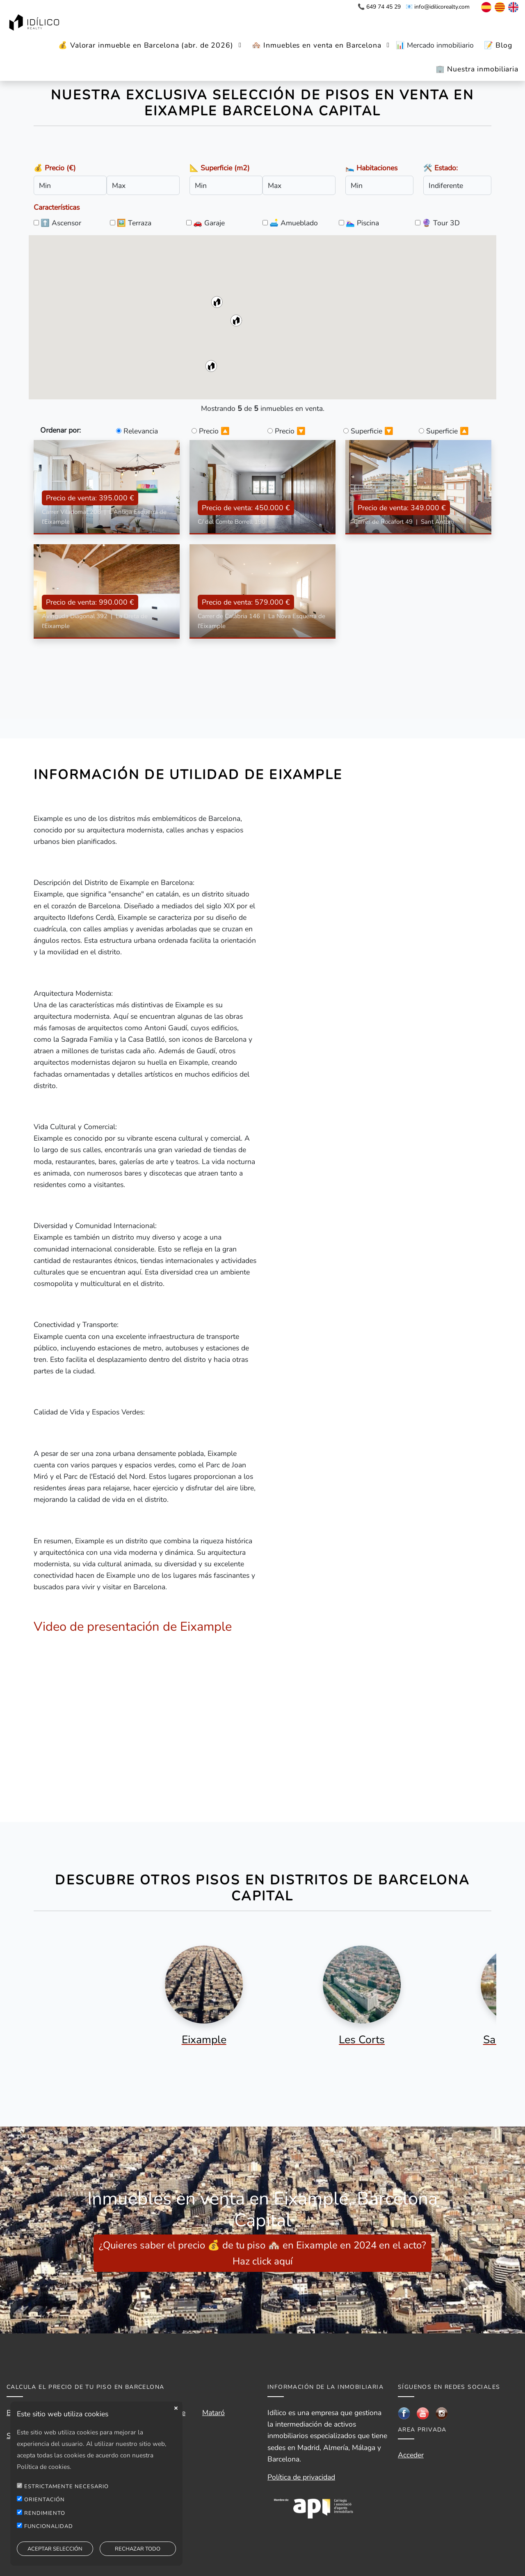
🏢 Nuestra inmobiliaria (477, 69)
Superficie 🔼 (447, 431)
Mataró (213, 2413)
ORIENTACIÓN (44, 2499)
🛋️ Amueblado (293, 223)
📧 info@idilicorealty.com (438, 7)
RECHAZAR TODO (137, 2549)
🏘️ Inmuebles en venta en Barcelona (316, 45)
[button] (217, 302)
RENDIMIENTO (44, 2513)
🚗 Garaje (209, 223)
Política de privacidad (301, 2477)
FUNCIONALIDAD (48, 2526)
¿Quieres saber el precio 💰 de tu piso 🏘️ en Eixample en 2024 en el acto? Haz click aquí (262, 2253)
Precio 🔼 (214, 431)
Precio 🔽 (290, 431)
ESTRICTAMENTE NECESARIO (66, 2486)
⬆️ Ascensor (61, 223)
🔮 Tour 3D (441, 223)
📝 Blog (498, 45)
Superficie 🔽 (372, 431)
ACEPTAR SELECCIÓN (54, 2549)
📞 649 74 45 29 (379, 7)
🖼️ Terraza (134, 223)
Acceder (411, 2455)
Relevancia (140, 431)
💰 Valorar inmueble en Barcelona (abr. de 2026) (145, 45)
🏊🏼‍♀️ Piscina (362, 223)
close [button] (176, 2408)
